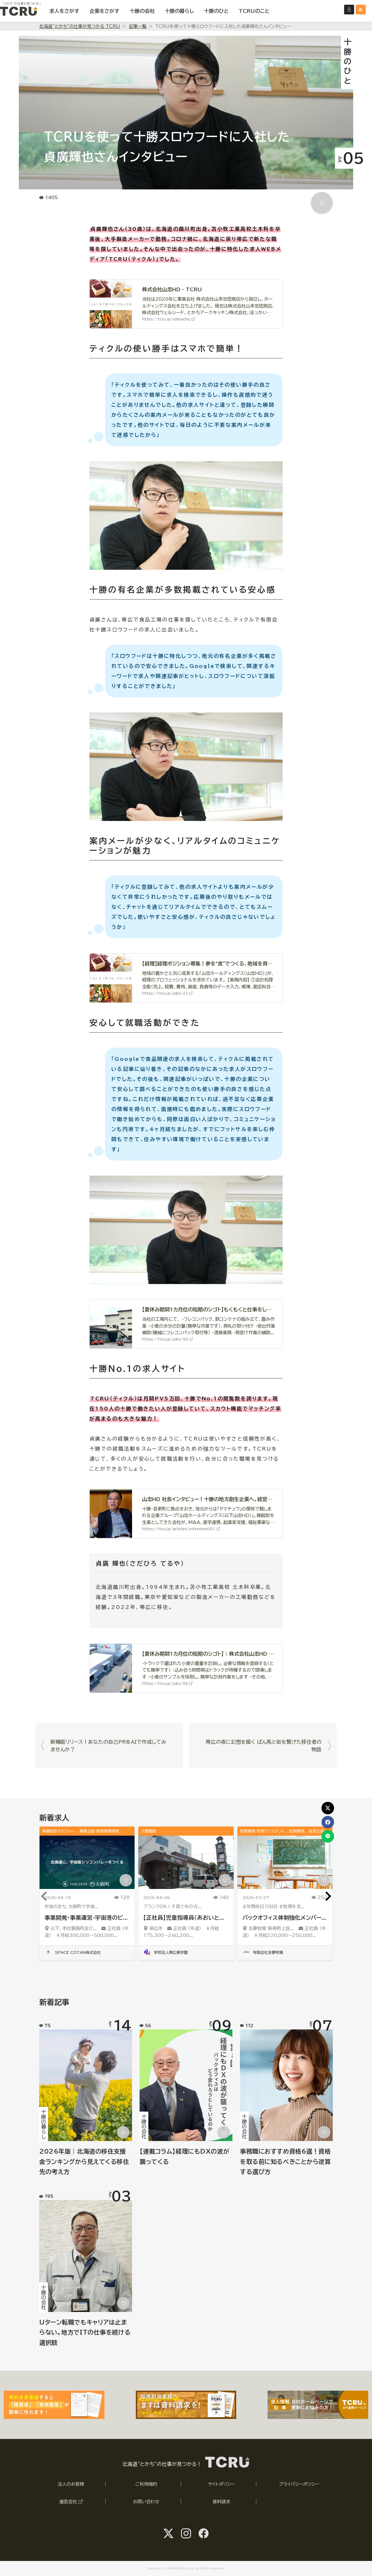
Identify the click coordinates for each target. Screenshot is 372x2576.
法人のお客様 (71, 2484)
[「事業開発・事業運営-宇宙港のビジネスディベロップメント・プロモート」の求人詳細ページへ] (87, 1862)
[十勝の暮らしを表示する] (179, 11)
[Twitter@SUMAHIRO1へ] (168, 2533)
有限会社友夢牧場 (262, 1952)
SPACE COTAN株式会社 (73, 1952)
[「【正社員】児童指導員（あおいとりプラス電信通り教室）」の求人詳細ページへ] (185, 1862)
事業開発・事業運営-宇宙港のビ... (86, 1917)
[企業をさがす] (104, 11)
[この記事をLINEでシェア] (327, 1836)
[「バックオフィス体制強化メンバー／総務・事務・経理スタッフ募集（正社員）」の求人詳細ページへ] (284, 1862)
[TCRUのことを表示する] (254, 11)
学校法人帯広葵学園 (165, 1952)
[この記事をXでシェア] (327, 1808)
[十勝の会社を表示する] (142, 11)
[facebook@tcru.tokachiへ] (204, 2533)
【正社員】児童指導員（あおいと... (183, 1917)
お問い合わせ (146, 2501)
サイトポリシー (221, 2484)
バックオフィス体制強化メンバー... (284, 1917)
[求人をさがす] (64, 11)
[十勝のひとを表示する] (216, 11)
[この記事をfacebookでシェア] (327, 1822)
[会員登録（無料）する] (361, 9)
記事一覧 (137, 26)
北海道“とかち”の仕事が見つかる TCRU (79, 26)
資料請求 (221, 2501)
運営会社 (71, 2501)
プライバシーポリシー (299, 2484)
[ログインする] (349, 9)
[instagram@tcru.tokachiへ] (186, 2533)
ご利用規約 (146, 2484)
